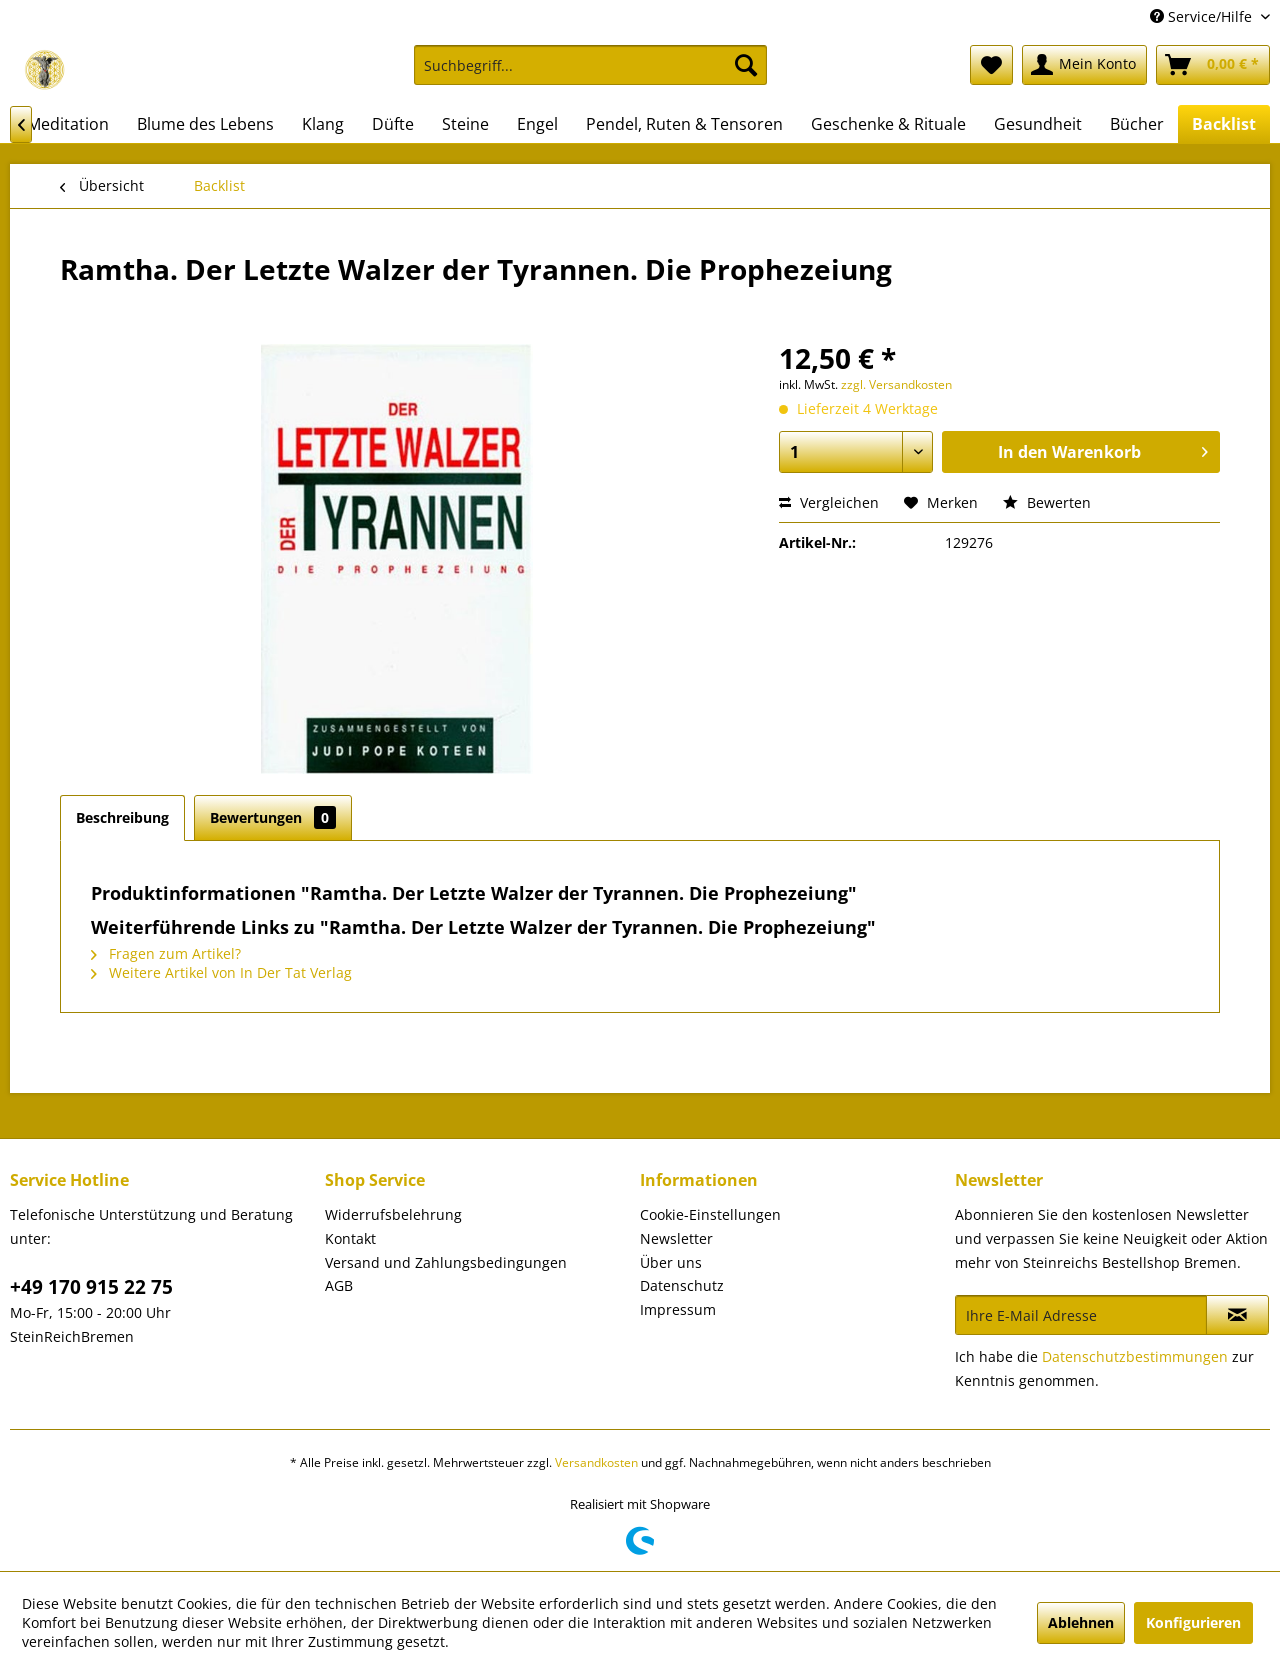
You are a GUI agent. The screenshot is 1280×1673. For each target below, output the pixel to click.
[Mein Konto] (1084, 65)
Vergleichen (829, 502)
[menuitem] (590, 74)
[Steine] (465, 124)
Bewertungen (273, 817)
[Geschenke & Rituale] (888, 124)
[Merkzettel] (991, 65)
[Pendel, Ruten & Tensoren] (684, 124)
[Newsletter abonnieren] (1237, 1315)
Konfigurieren (1193, 1622)
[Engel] (537, 124)
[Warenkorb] (1213, 65)
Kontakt (350, 1238)
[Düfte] (393, 124)
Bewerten (1047, 502)
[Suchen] (746, 65)
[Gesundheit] (1038, 124)
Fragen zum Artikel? (166, 953)
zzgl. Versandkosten (896, 384)
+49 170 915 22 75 (91, 1287)
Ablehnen (1081, 1622)
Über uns (671, 1262)
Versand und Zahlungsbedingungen (446, 1262)
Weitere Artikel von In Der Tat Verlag (221, 972)
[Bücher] (1137, 124)
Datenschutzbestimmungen (1135, 1356)
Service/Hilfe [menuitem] (1203, 16)
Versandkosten (596, 1462)
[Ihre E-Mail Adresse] (1081, 1315)
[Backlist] (1224, 124)
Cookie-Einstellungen (710, 1214)
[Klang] (323, 124)
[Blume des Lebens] (205, 124)
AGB (339, 1285)
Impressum (678, 1309)
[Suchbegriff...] (590, 65)
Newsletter (676, 1238)
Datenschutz (682, 1285)
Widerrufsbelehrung (393, 1214)
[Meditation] (68, 124)
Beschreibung (122, 817)
